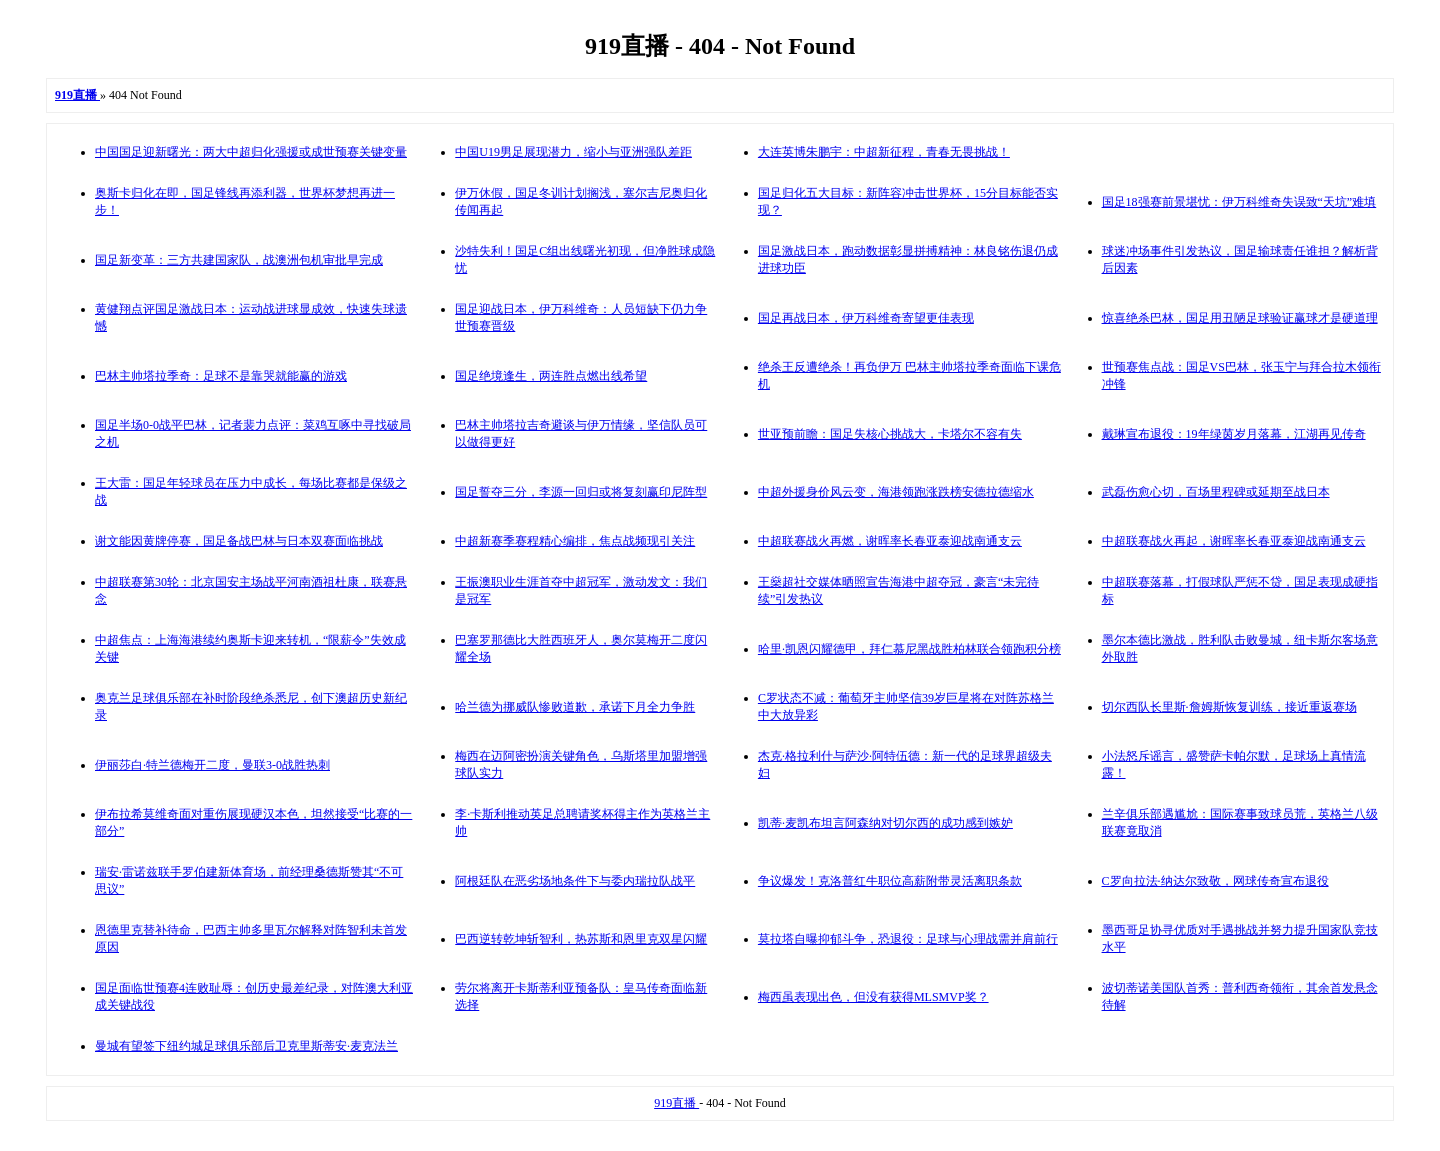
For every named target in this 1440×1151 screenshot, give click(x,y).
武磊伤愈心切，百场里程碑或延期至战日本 (1216, 492)
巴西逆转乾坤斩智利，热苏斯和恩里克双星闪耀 (581, 939)
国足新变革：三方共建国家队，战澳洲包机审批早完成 (239, 260)
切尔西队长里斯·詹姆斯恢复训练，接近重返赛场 (1229, 707)
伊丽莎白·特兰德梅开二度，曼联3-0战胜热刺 (212, 765)
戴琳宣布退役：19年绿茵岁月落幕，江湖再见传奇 (1234, 434)
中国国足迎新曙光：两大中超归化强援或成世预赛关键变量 (251, 152)
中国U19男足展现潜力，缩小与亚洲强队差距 (573, 152)
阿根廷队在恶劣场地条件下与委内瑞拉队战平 (575, 881)
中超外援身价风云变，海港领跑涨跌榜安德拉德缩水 (896, 492)
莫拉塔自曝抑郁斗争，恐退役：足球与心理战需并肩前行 (908, 939)
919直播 (676, 1103)
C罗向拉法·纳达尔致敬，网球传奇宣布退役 (1215, 881)
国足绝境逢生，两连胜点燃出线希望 (551, 376)
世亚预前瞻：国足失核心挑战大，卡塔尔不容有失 (890, 434)
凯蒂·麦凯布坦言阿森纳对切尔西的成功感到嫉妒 (885, 823)
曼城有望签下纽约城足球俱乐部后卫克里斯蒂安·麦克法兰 (246, 1046)
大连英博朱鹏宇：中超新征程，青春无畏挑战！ (884, 152)
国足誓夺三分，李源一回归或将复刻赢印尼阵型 (581, 492)
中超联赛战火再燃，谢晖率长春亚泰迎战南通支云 (890, 541)
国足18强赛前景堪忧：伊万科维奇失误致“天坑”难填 (1239, 202)
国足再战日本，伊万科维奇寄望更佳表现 (866, 318)
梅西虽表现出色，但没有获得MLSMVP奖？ (873, 997)
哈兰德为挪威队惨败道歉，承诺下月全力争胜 (575, 707)
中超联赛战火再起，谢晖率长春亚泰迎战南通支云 (1234, 541)
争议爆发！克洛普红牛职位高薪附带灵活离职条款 (890, 881)
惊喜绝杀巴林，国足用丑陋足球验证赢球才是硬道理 (1240, 318)
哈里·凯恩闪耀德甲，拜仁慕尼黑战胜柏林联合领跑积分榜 (909, 649)
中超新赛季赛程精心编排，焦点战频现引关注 (575, 541)
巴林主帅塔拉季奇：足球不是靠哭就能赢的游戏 (221, 376)
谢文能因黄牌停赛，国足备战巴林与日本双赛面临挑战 (239, 541)
